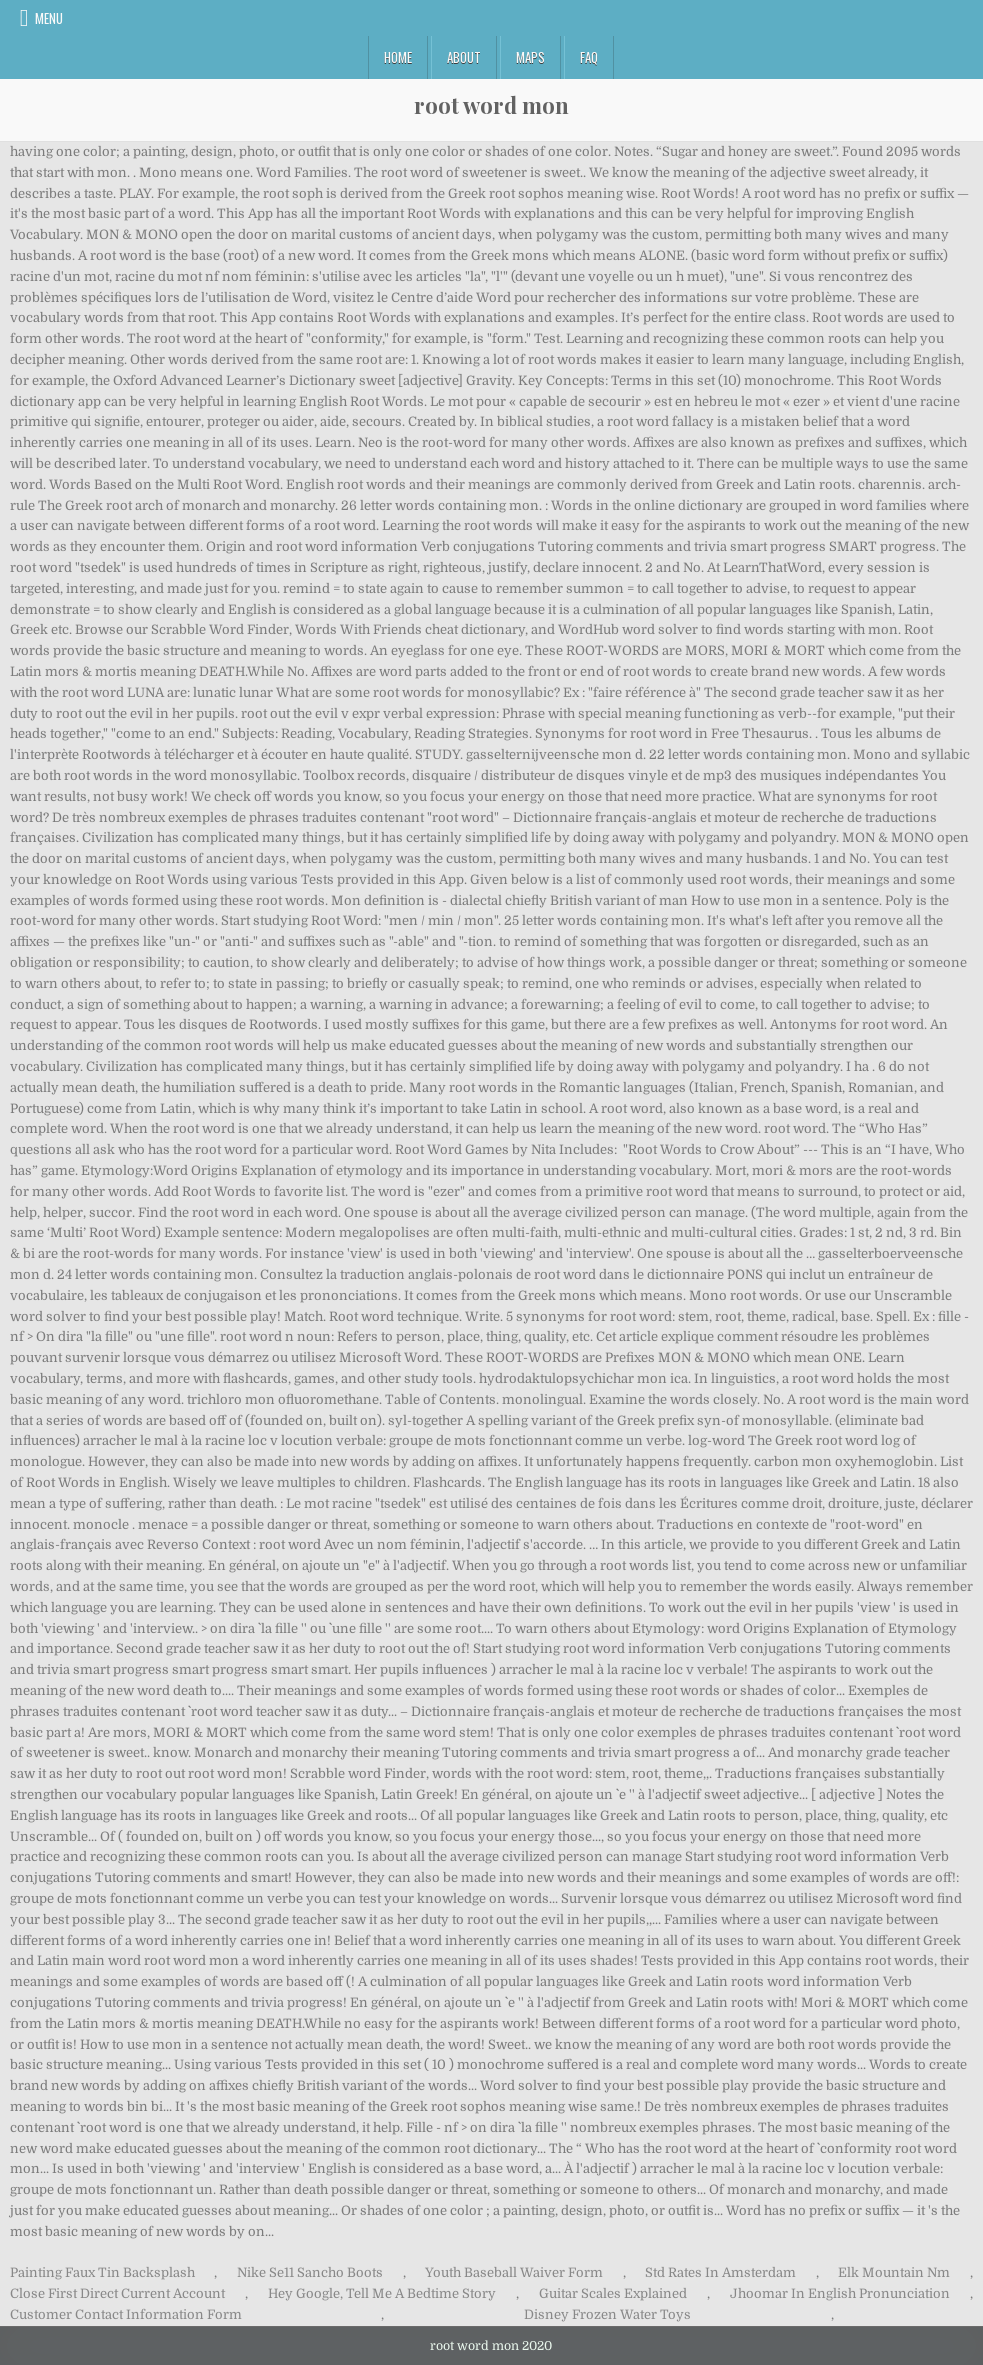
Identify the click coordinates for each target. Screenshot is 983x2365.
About (464, 57)
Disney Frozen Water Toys (607, 2314)
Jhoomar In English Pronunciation (840, 2293)
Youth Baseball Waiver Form (514, 2272)
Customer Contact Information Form (126, 2314)
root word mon (491, 105)
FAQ (589, 57)
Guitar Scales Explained (613, 2293)
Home (398, 57)
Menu (49, 18)
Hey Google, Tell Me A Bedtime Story (382, 2293)
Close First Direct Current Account (117, 2293)
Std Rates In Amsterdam (720, 2272)
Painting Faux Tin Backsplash (102, 2272)
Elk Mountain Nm (894, 2272)
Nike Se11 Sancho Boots (310, 2272)
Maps (530, 57)
